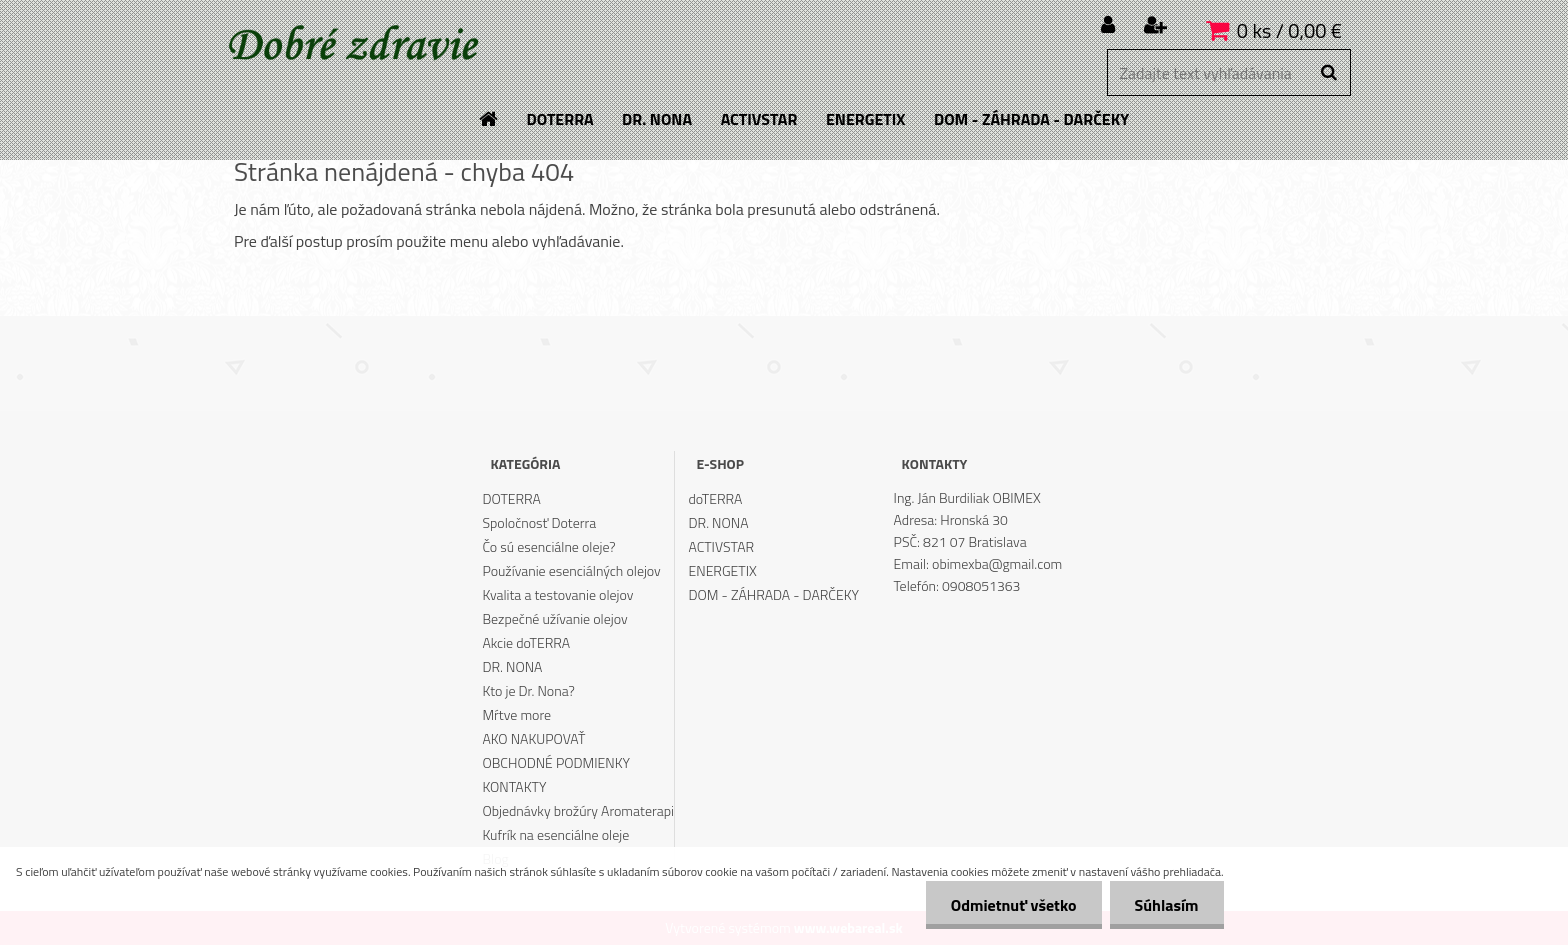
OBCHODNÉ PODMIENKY (556, 762)
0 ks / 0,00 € (1289, 30)
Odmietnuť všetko (1014, 905)
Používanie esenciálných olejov (571, 570)
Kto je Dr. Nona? (528, 690)
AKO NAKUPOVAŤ (533, 738)
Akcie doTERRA (526, 642)
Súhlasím (1167, 905)
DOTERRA (511, 498)
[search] (1328, 73)
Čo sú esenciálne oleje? (548, 546)
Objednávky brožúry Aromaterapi (578, 810)
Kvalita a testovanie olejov (557, 594)
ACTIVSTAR (722, 546)
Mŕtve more (516, 714)
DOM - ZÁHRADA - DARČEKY (774, 594)
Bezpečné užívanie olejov (554, 618)
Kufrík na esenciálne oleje (555, 834)
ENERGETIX (723, 570)
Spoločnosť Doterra (539, 522)
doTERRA (716, 498)
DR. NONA (512, 666)
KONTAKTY (514, 786)
